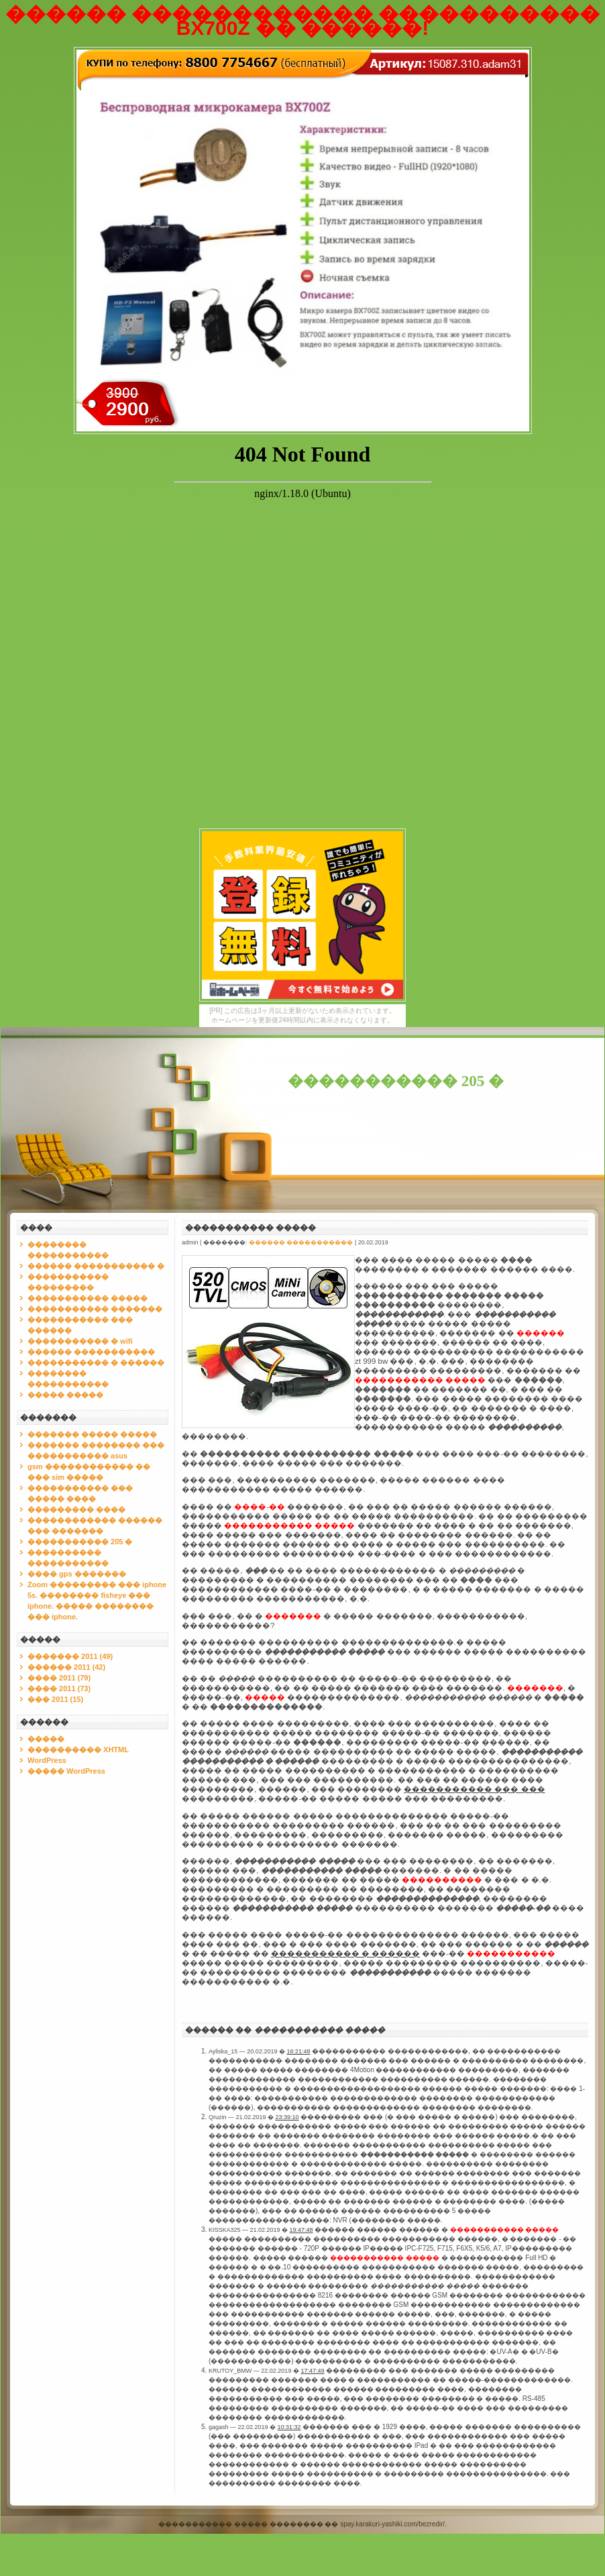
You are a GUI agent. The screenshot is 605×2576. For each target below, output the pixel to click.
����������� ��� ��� (474, 1789)
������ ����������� (91, 1352)
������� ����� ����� (92, 1434)
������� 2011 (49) (70, 1656)
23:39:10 (287, 2117)
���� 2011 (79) (59, 1678)
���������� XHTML (78, 1750)
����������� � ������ (96, 1362)
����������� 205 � (396, 1081)
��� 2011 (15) (55, 1699)
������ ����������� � (96, 1266)
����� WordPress (66, 1771)
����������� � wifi (80, 1341)
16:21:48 (298, 2051)
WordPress (47, 1760)
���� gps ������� (77, 1574)
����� (46, 1739)
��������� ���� (76, 1509)
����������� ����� (88, 1298)
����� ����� (65, 1395)
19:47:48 (301, 2229)
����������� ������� (95, 1309)
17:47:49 (312, 2370)
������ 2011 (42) (66, 1667)
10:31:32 (289, 2427)
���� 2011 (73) (59, 1688)
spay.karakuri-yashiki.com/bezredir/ (392, 2524)
